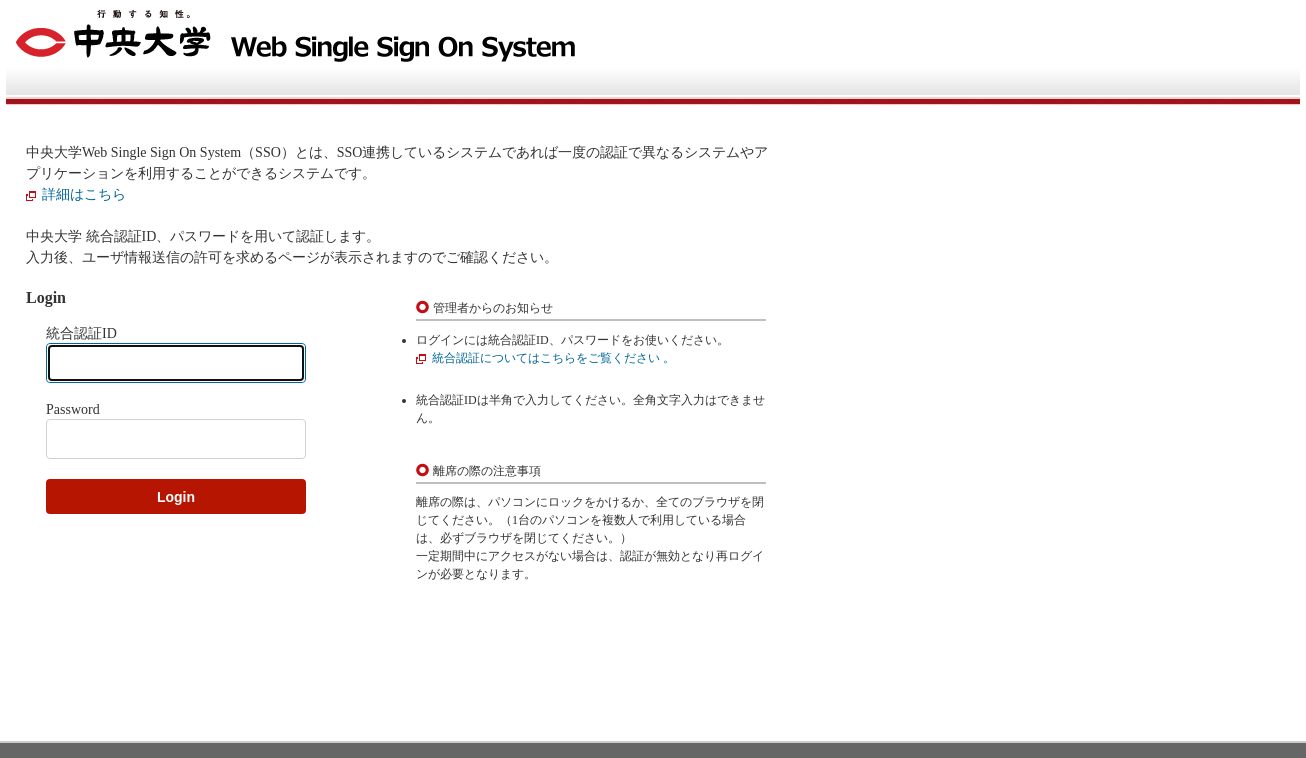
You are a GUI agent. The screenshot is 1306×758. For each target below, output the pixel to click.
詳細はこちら (84, 194)
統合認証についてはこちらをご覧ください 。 (553, 358)
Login (176, 497)
